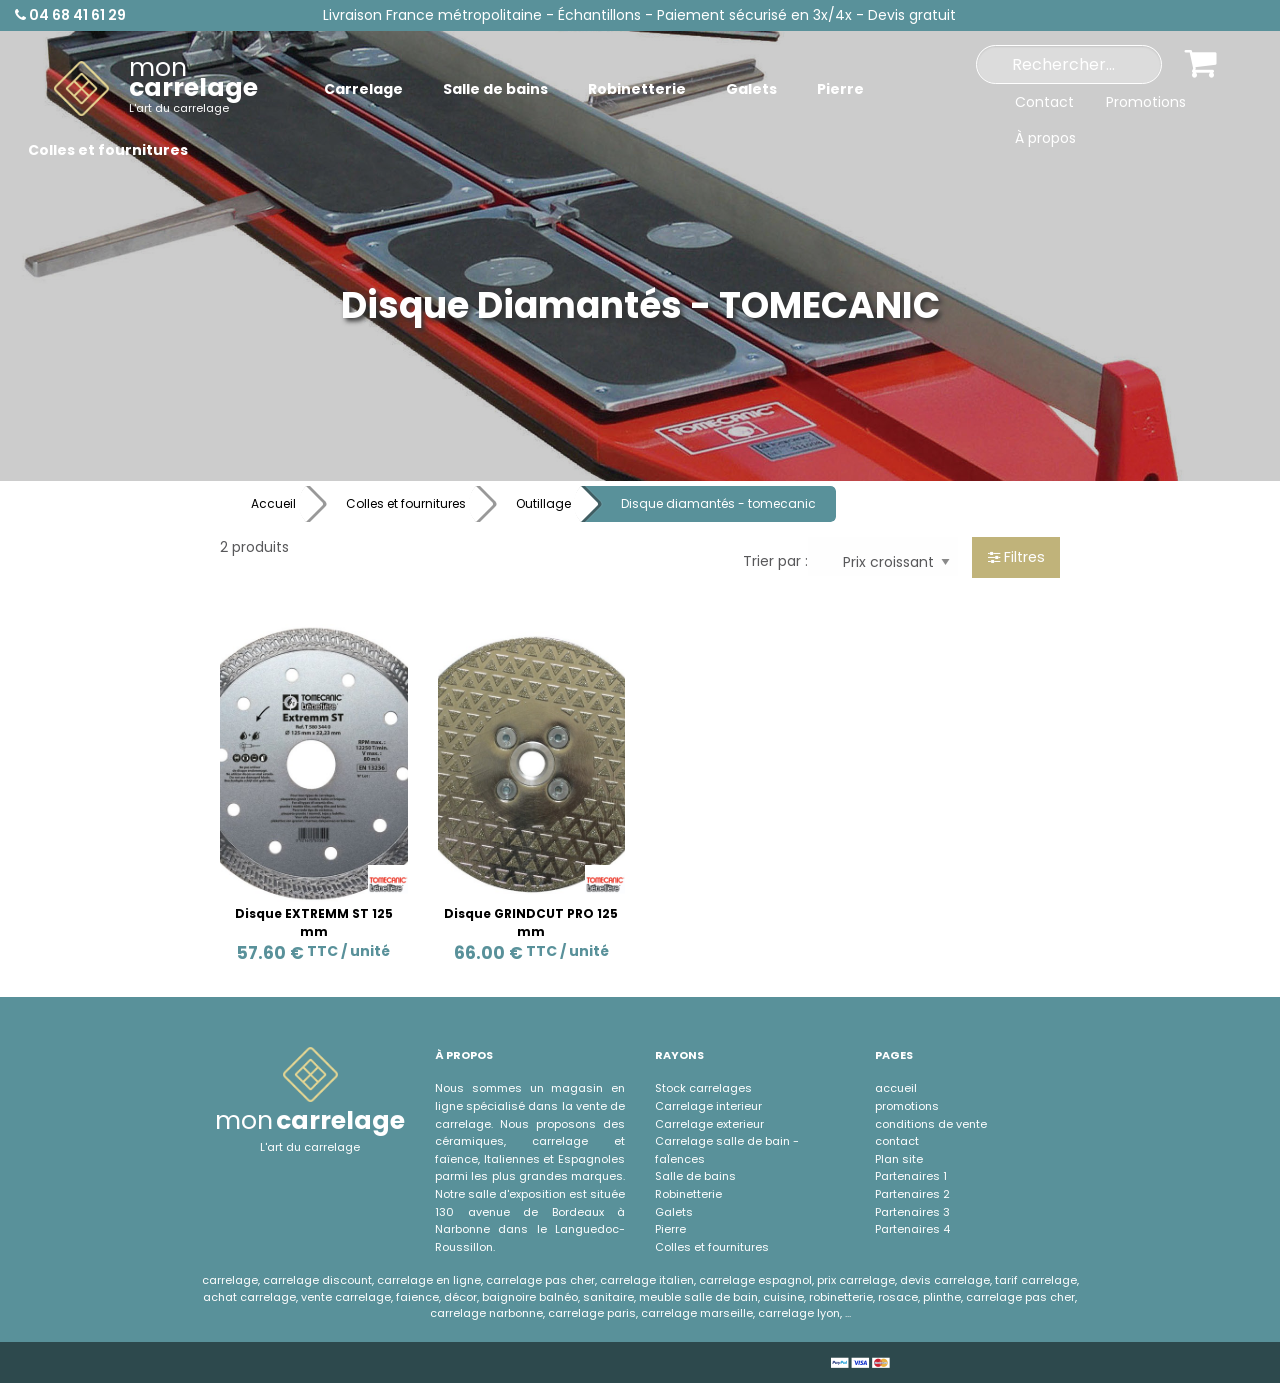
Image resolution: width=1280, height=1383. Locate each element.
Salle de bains (695, 1176)
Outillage (543, 503)
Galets (674, 1212)
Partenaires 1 (911, 1176)
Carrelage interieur (708, 1106)
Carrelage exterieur (709, 1124)
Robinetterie (688, 1194)
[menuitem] (156, 89)
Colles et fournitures (406, 503)
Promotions (1146, 102)
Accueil (273, 503)
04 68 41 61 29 (70, 15)
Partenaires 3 (912, 1212)
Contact (1044, 102)
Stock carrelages (703, 1088)
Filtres (1016, 557)
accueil (896, 1088)
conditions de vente (931, 1124)
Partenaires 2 (912, 1194)
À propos (1045, 138)
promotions (907, 1106)
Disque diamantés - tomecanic (718, 503)
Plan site (899, 1159)
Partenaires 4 (912, 1229)
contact (897, 1141)
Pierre (670, 1229)
